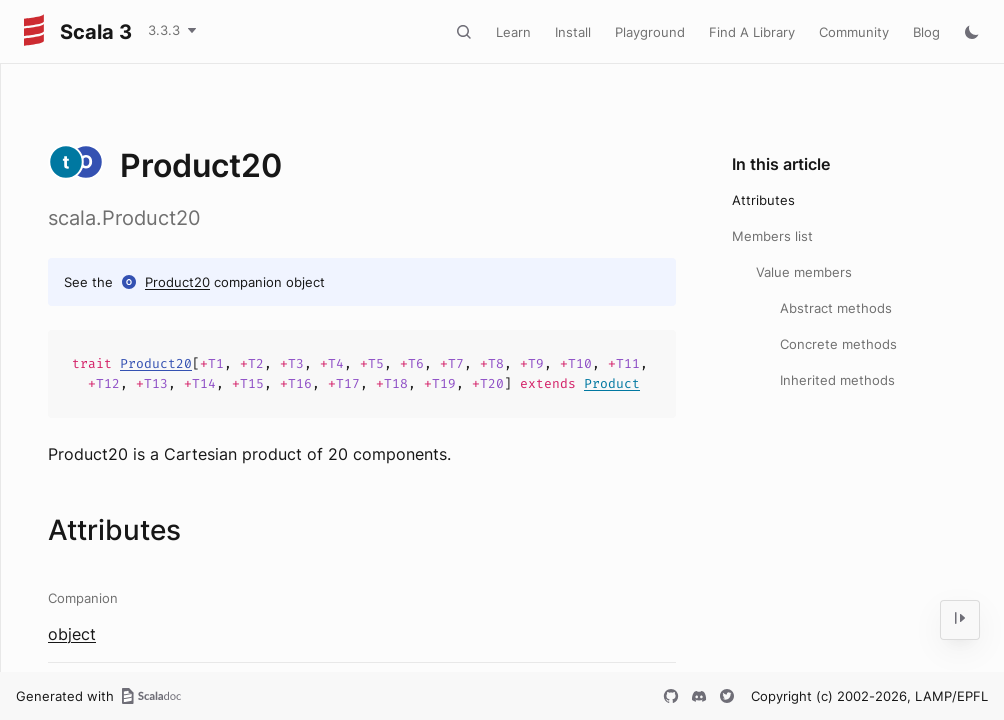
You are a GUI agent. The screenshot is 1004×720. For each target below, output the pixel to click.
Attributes (763, 200)
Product (612, 383)
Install (573, 32)
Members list (772, 236)
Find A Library (752, 32)
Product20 (177, 282)
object (72, 634)
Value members (804, 272)
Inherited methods (837, 380)
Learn (513, 32)
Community (854, 32)
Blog (926, 32)
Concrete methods (838, 344)
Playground (650, 32)
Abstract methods (836, 308)
